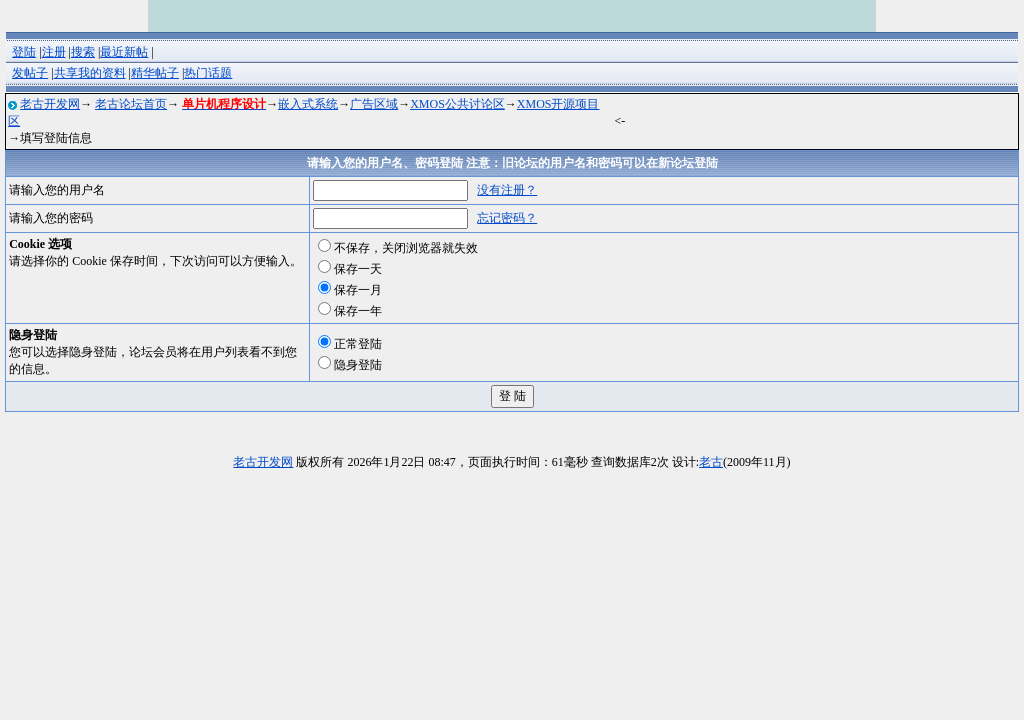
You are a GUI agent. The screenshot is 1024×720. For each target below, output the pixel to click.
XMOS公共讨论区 (457, 104)
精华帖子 (155, 73)
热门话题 (208, 73)
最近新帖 (124, 52)
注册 (54, 52)
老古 (711, 462)
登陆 (24, 52)
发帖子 (30, 73)
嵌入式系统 (308, 104)
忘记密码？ (507, 218)
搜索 (83, 52)
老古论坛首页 (131, 104)
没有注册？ (507, 190)
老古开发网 (50, 104)
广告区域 (374, 104)
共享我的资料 (90, 73)
